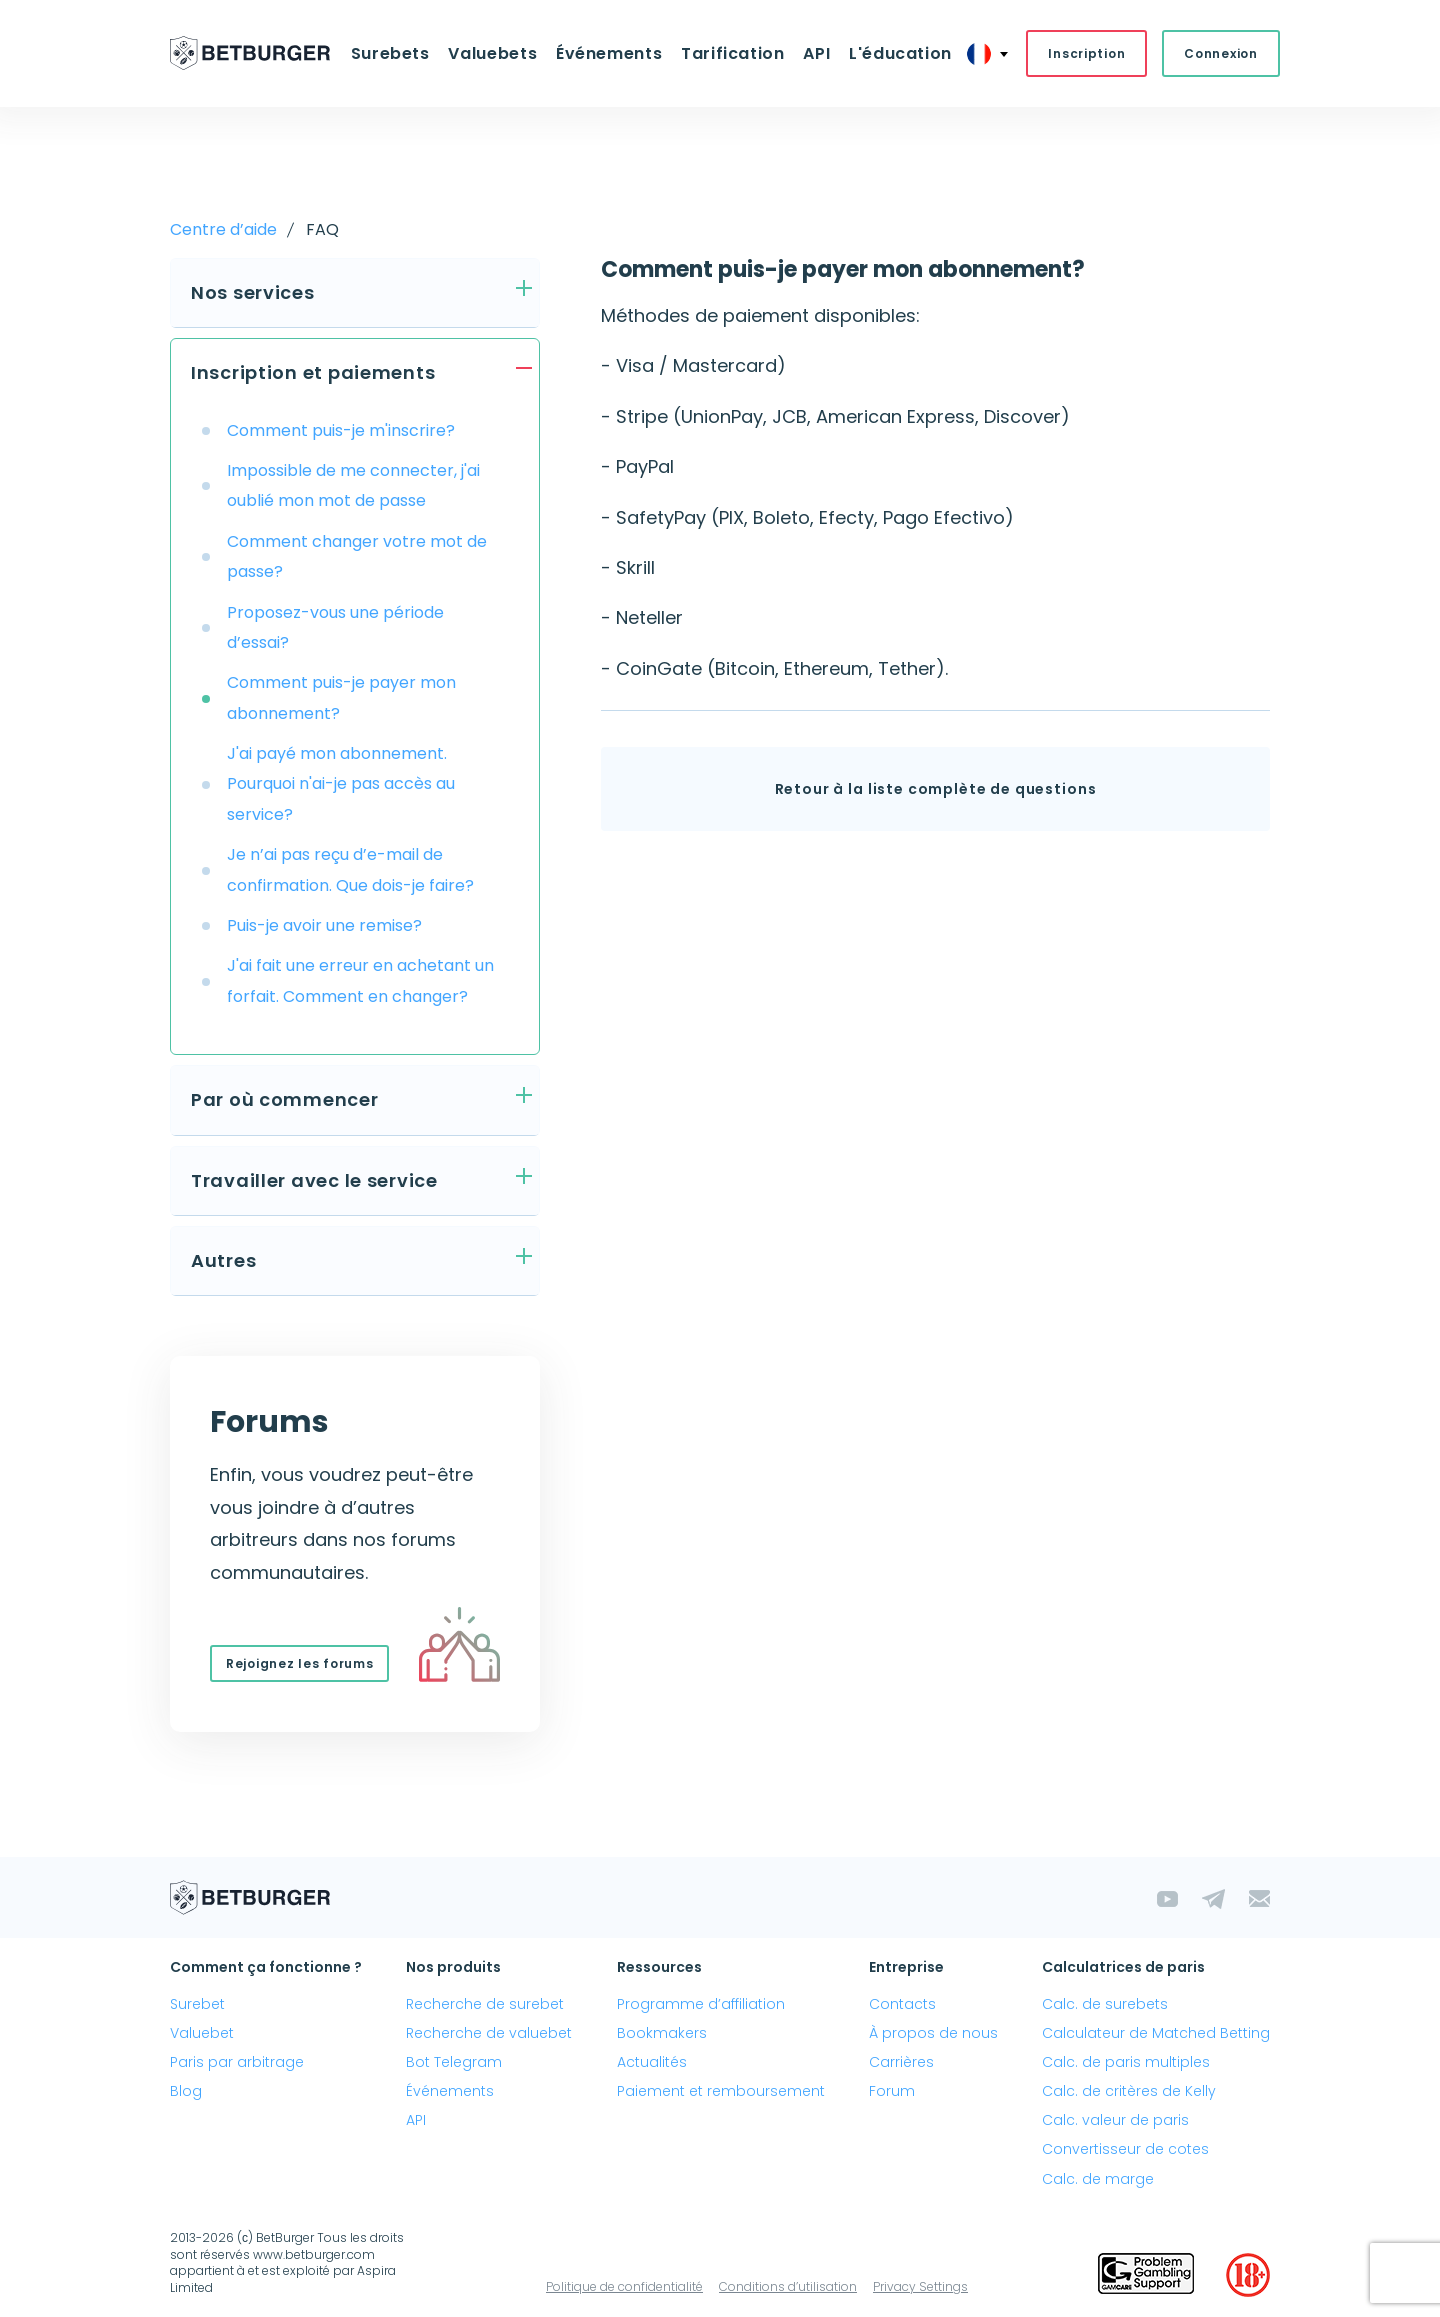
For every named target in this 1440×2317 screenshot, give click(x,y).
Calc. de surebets (1105, 2004)
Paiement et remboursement (721, 2091)
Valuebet (202, 2033)
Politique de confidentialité (624, 2286)
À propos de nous (933, 2033)
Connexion (1218, 53)
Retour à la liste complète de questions (936, 789)
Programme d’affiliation (701, 2004)
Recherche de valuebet (489, 2033)
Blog (186, 2091)
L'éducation (898, 53)
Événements (609, 53)
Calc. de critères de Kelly (1129, 2091)
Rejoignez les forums (299, 1663)
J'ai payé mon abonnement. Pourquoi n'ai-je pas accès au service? (341, 784)
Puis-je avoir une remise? (324, 925)
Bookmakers (662, 2033)
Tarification (733, 53)
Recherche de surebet (485, 2004)
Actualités (652, 2062)
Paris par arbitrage (237, 2062)
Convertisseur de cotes (1125, 2150)
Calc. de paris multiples (1126, 2062)
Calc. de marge (1098, 2179)
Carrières (901, 2062)
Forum (892, 2091)
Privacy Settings (920, 2286)
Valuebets (493, 53)
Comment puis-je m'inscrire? (341, 430)
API (815, 53)
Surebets (391, 53)
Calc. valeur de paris (1115, 2121)
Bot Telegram (454, 2062)
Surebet (197, 2004)
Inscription (1084, 53)
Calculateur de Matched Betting (1156, 2033)
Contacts (902, 2004)
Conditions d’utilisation (788, 2286)
